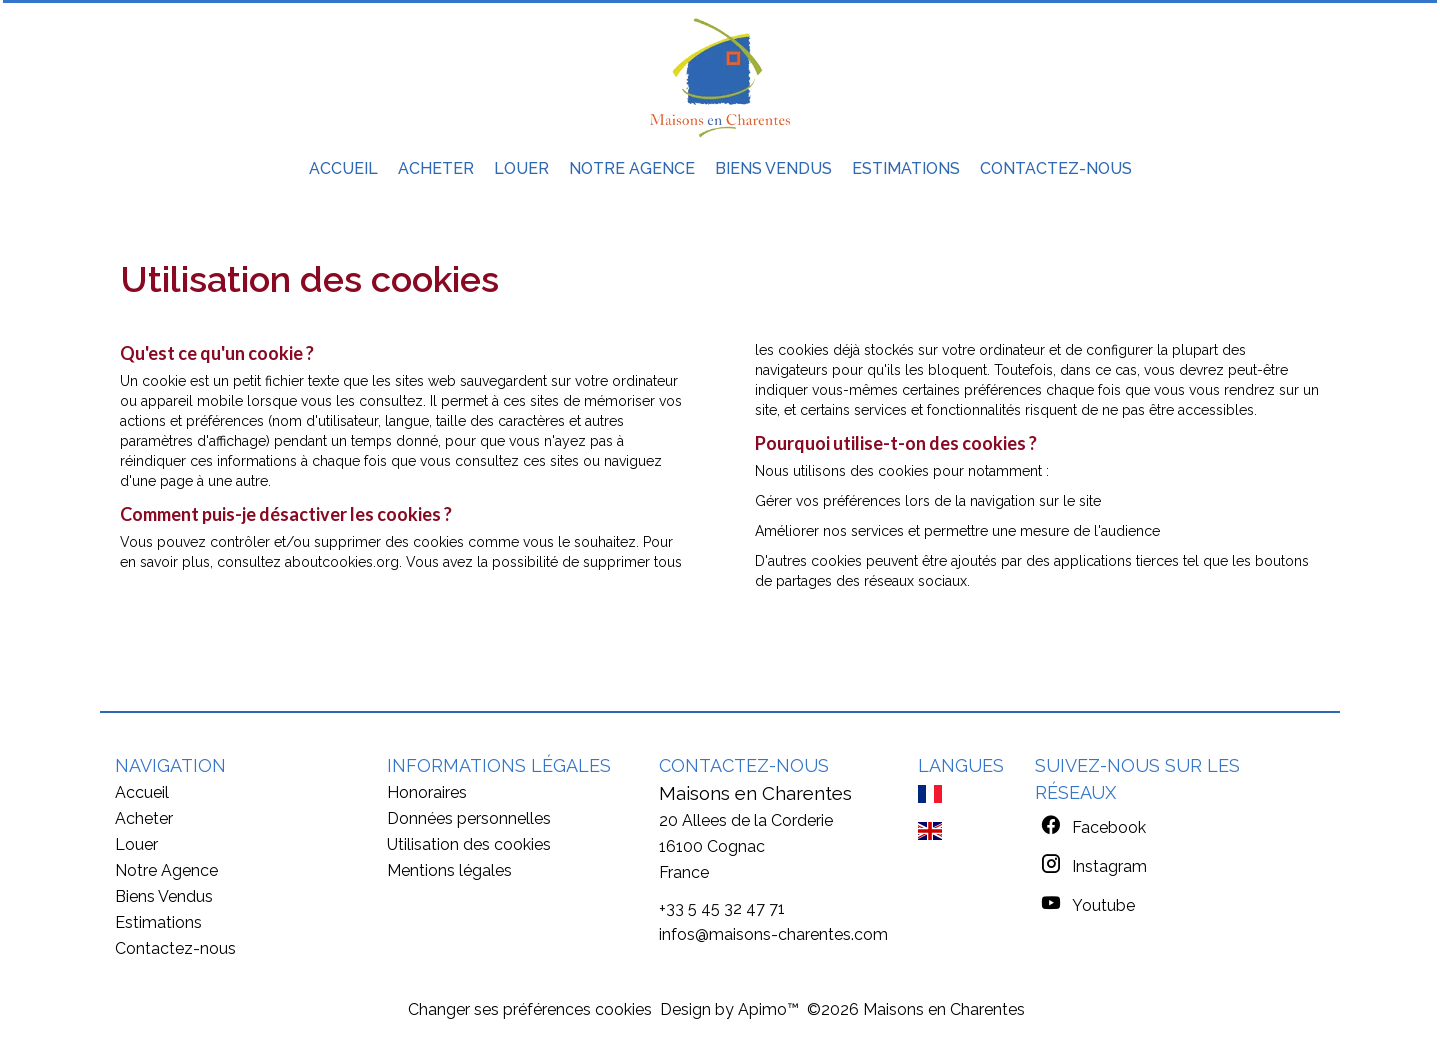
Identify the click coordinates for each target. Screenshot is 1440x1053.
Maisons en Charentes (755, 793)
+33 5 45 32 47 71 (722, 908)
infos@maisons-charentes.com (773, 934)
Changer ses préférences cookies (530, 1009)
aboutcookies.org (342, 562)
